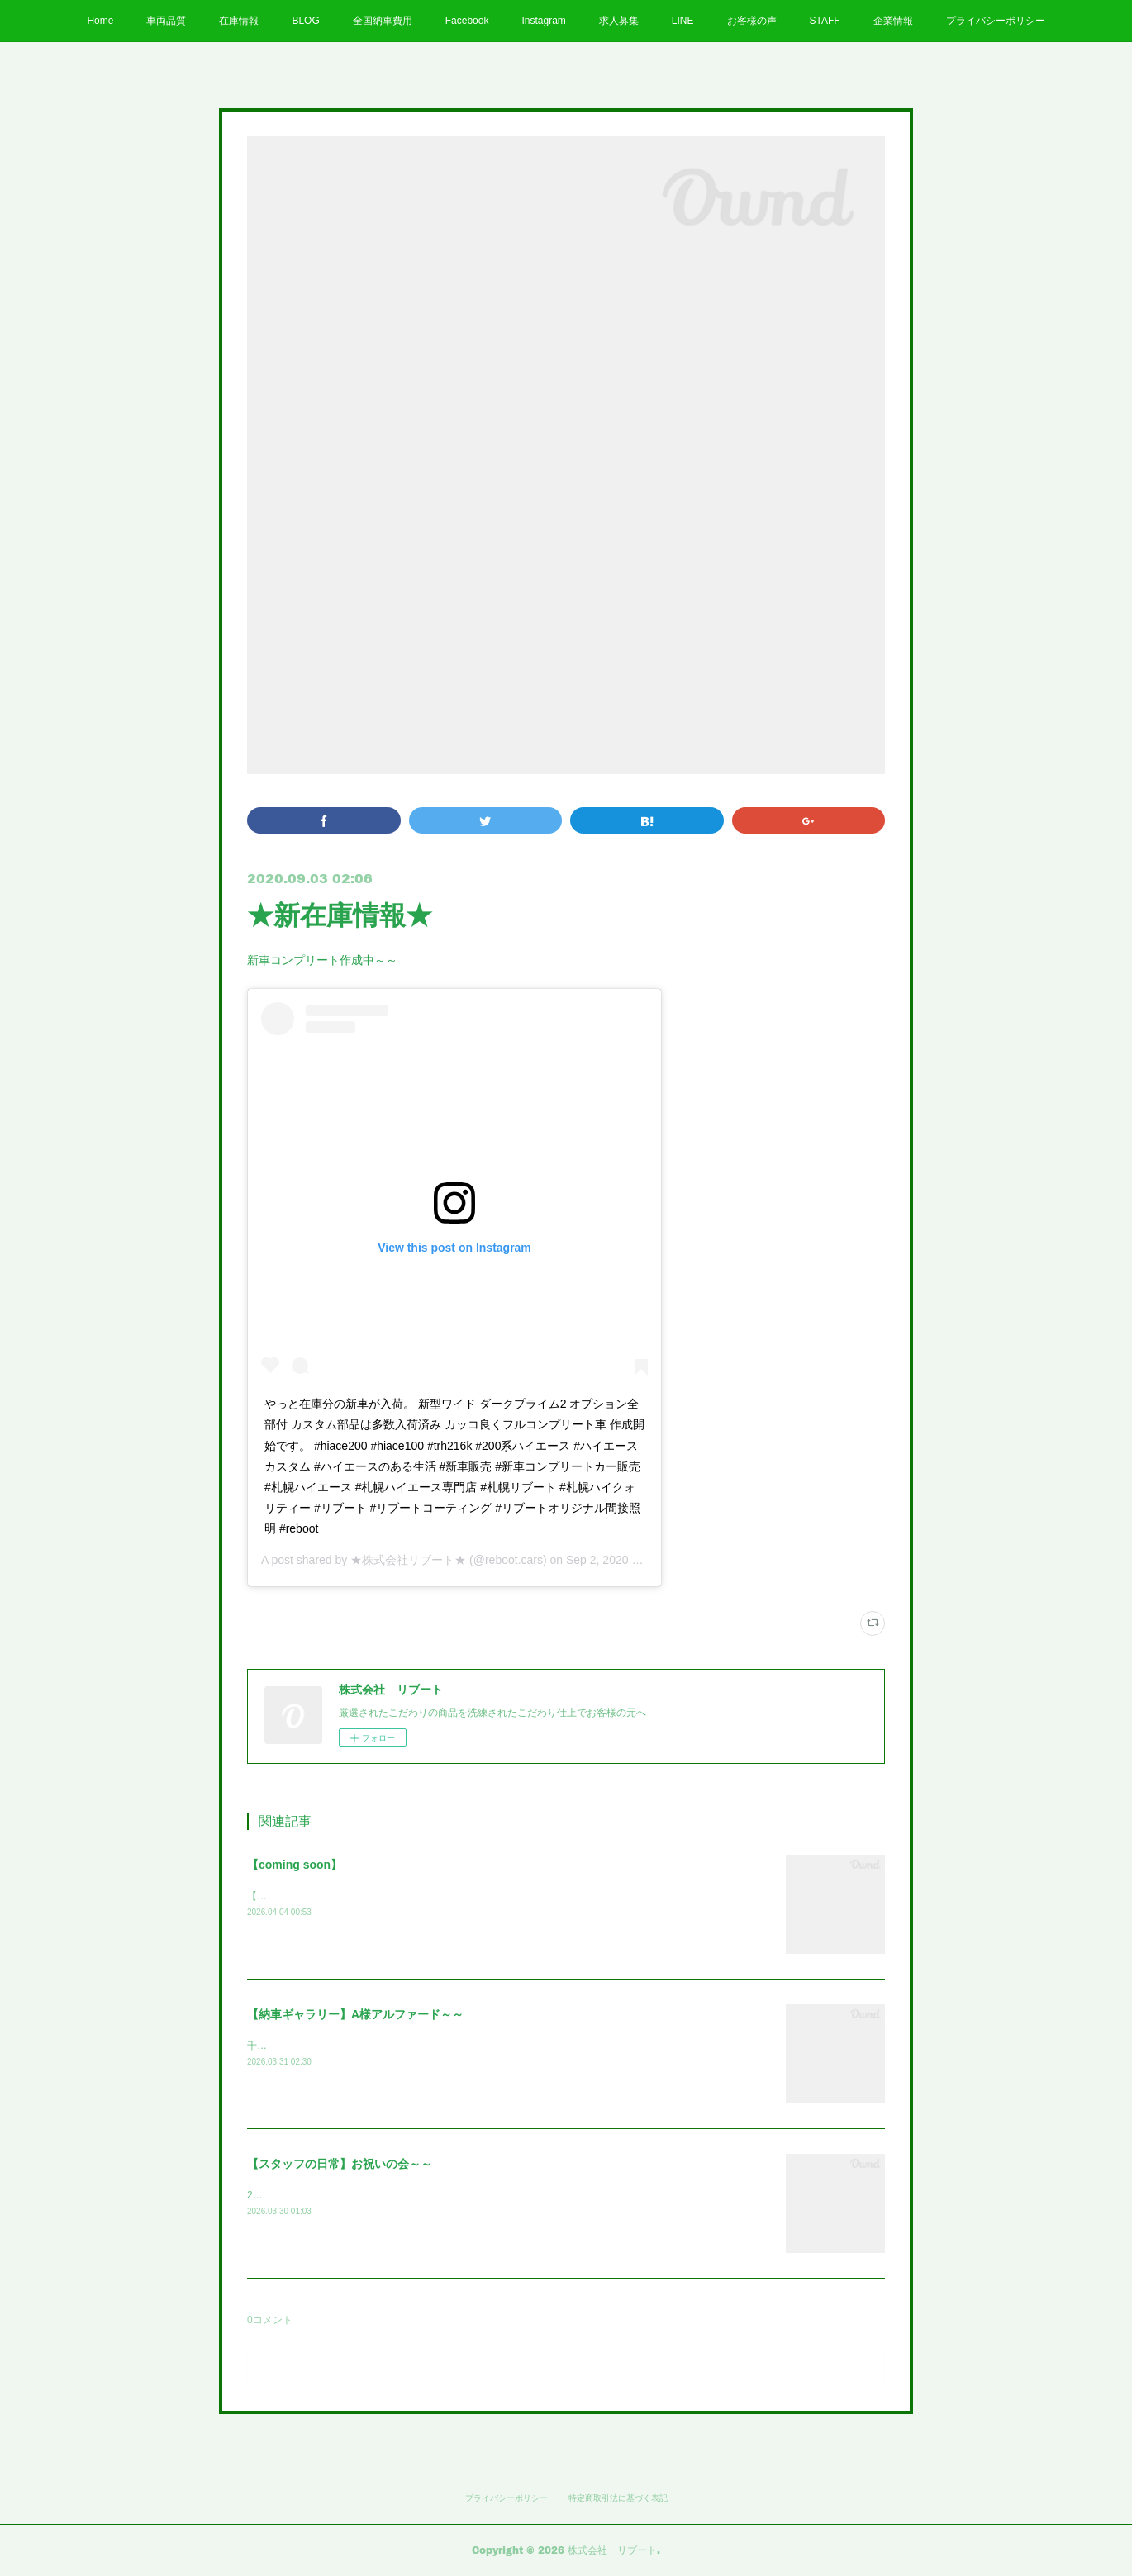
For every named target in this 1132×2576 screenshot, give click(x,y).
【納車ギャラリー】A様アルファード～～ (355, 2014)
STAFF (825, 20)
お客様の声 (752, 20)
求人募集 (619, 20)
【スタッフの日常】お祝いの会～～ (339, 2163)
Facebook (467, 20)
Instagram (543, 20)
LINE (683, 20)
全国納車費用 (382, 20)
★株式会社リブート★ (408, 1559)
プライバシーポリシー (995, 20)
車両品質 (166, 20)
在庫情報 (239, 20)
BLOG (305, 20)
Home (100, 20)
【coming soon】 (294, 1864)
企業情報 (893, 20)
